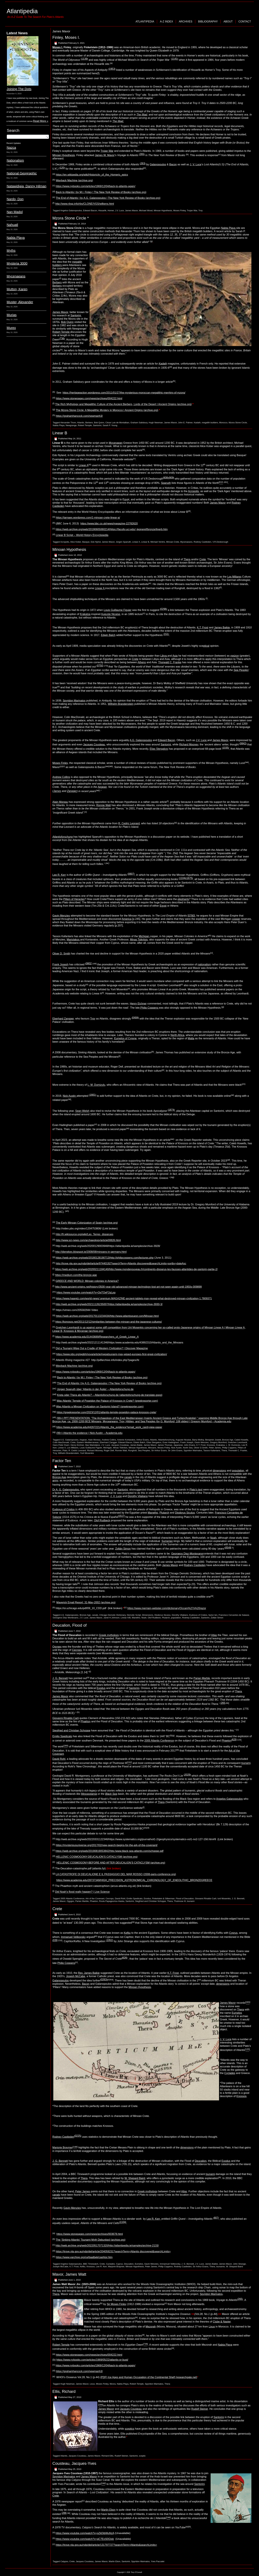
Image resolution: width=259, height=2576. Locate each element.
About (228, 21)
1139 (84, 58)
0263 (104, 1979)
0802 (89, 963)
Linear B (59, 433)
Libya (163, 655)
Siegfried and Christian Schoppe (71, 1730)
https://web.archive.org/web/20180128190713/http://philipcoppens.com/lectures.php (104, 1257)
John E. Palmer (185, 422)
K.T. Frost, (173, 1973)
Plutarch (164, 1512)
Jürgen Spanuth (123, 542)
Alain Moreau (60, 802)
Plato (64, 1450)
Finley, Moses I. (66, 37)
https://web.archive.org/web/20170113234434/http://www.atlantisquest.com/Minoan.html (107, 1316)
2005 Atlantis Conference (159, 1740)
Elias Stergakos (159, 749)
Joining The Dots (19, 89)
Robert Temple (61, 332)
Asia (175, 655)
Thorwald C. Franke (169, 662)
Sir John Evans (175, 1450)
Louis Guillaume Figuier (117, 610)
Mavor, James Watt (69, 2274)
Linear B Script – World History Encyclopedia (82, 535)
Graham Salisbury (139, 422)
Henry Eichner (138, 1003)
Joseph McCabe (75, 1976)
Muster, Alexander (20, 302)
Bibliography (208, 21)
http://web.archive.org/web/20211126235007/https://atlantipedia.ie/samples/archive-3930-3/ (109, 1304)
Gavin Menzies (61, 915)
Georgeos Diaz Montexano (65, 1617)
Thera (187, 559)
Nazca (11, 147)
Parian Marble (202, 1678)
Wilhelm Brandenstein (121, 704)
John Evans (189, 1445)
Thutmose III (180, 1901)
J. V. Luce (195, 164)
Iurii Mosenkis (224, 1898)
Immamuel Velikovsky (170, 2264)
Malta (191, 1038)
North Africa (177, 1035)
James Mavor (131, 210)
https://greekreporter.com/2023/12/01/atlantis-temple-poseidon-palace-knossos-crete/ (106, 1412)
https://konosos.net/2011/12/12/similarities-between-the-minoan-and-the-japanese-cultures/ (108, 1321)
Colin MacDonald (61, 1442)
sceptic (142, 2456)
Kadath (197, 422)
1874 (171, 1109)
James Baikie (222, 627)
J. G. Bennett (60, 1678)
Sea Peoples (241, 670)
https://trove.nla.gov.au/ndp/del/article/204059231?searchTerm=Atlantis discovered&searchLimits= (113, 2251)
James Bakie (136, 1445)
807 (216, 2217)
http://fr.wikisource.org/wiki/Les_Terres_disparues (84, 1234)
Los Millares (234, 576)
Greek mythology (109, 1635)
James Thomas (165, 1445)
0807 (131, 873)
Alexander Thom (68, 422)
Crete (202, 559)
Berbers (57, 282)
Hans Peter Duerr (61, 1445)
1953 (112, 68)
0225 (78, 2135)
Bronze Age (227, 1440)
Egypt (163, 905)
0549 (228, 1547)
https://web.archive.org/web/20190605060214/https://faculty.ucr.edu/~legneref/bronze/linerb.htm (112, 529)
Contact (244, 21)
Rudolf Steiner (199, 2409)
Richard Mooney (188, 744)
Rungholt (132, 1450)
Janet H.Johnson (111, 1617)
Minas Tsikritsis (139, 939)
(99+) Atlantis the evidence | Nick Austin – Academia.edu (89, 1433)
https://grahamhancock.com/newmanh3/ (79, 416)
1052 (109, 1940)
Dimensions (147, 1615)
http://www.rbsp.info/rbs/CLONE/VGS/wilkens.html (84, 203)
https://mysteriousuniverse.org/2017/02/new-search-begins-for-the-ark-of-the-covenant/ (106, 1845)
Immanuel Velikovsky (73, 1937)
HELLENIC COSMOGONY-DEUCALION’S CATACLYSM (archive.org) (97, 1857)
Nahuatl (12, 225)
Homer (111, 210)
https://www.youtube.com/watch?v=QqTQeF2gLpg (85, 1292)
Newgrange (71, 425)
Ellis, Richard (63, 2391)
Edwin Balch (108, 635)
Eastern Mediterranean (88, 1442)
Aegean (83, 1440)
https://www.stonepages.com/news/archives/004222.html (89, 398)
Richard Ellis (107, 2456)
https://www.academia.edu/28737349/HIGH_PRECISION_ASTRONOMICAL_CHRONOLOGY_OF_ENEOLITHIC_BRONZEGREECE (134, 1880)
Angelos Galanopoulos (71, 210)
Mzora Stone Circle (238, 422)
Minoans (152, 1447)
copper (236, 919)
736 (62, 338)
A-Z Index (166, 21)
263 (142, 163)
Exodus (101, 1688)
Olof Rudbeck (102, 1520)
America (126, 919)
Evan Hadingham (171, 1442)
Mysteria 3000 (17, 263)
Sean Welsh (82, 1111)
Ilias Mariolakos (92, 1445)
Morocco (223, 422)
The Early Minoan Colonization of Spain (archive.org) (87, 1222)
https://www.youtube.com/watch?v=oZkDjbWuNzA (85, 2533)
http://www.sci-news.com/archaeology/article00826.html (88, 1240)
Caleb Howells (241, 1440)
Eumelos (237, 2012)
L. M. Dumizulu (96, 1085)
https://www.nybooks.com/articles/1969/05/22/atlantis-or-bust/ (92, 2359)
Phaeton (227, 1740)
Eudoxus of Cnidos (63, 1509)
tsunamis (220, 2266)
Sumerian (167, 1541)
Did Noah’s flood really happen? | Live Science (82, 1891)
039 (55, 1940)
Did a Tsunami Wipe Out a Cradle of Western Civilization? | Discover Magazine (102, 1348)
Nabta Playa (16, 237)
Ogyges (56, 1646)
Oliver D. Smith (61, 953)
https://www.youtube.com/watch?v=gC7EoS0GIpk (85, 2539)
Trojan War (106, 151)
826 (124, 1957)
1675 (189, 878)
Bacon (173, 164)
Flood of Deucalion (185, 1898)
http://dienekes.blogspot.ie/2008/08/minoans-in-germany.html (91, 1252)
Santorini (76, 315)
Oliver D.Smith (201, 1447)
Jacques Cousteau (94, 744)
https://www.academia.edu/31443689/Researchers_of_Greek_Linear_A (97, 1336)
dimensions (219, 1470)
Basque (86, 542)
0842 (243, 743)
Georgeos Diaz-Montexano (187, 1553)
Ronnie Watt (103, 805)
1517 (121, 1516)
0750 (100, 665)
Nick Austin (70, 1095)
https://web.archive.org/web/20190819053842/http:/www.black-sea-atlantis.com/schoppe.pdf (110, 1851)
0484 (135, 1017)
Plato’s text (195, 1489)
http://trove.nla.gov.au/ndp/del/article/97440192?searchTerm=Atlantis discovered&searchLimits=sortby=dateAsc (121, 1263)
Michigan (144, 936)
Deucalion (200, 2160)
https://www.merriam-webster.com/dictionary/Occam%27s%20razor (166, 1608)
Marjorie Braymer (62, 2147)
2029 (187, 1774)
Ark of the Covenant (94, 1898)
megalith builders (210, 422)
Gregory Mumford (218, 1442)
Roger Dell (109, 1450)
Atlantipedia (22, 11)
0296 (163, 609)
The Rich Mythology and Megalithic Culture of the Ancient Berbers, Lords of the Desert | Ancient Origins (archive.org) (123, 404)
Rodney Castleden (202, 542)
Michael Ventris (157, 542)
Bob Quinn (67, 322)
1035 (225, 747)
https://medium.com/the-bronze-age (76, 1275)
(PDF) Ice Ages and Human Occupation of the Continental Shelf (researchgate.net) (148, 2377)
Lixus (212, 2326)
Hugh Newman (156, 422)
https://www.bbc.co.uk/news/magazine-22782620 (109, 523)
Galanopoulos (158, 164)
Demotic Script (134, 1615)
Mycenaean (116, 442)
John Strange (239, 2264)
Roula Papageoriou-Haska (111, 1901)
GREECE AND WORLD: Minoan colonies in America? (87, 1281)
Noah (213, 1537)
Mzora (113, 2384)
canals (128, 1477)
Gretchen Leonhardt (237, 1442)
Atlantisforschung (166, 1440)
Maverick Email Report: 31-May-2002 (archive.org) (85, 1602)
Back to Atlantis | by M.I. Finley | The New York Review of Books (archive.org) (101, 192)
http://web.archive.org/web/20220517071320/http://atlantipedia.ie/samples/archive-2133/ (107, 2245)
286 (64, 2513)
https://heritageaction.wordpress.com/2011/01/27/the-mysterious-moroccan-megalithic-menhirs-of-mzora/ (124, 392)
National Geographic (22, 173)
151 (166, 634)
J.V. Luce (119, 210)
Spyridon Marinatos (74, 700)
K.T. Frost (202, 627)
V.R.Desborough (220, 542)
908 (165, 477)
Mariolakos (73, 939)
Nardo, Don (15, 199)
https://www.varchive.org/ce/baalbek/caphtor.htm (84, 2257)
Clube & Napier (222, 2321)
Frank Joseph (60, 964)
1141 (175, 58)
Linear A (84, 465)
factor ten (212, 1615)
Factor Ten (61, 1460)
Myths (11, 250)
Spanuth (166, 483)
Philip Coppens (149, 1007)
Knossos (211, 1445)
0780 (191, 915)
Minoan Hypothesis (63, 155)
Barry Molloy (198, 1440)
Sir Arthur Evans (159, 1450)
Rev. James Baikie (89, 1973)
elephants (183, 899)
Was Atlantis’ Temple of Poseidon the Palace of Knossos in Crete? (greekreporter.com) (107, 1400)
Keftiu (127, 1932)
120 (62, 167)
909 (171, 477)
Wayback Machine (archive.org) (74, 180)
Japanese (178, 1445)
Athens (142, 662)
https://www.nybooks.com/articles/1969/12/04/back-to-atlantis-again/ (95, 186)
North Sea (188, 1447)
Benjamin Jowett (213, 1440)
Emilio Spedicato (62, 1736)
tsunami (246, 1763)
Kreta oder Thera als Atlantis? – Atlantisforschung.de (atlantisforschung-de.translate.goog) (109, 1395)
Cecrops (77, 1650)
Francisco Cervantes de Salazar (234, 1615)
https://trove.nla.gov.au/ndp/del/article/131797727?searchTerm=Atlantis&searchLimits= (106, 2544)
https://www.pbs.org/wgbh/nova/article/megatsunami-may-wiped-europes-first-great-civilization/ (111, 1354)
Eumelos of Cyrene (125, 1038)
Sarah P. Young (110, 425)
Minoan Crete (172, 542)
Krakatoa (85, 614)
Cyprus (233, 1932)
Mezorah (151, 2326)
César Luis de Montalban (117, 422)
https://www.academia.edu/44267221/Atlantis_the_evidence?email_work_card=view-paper (109, 1427)
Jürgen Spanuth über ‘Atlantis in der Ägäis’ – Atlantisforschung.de (95, 1389)
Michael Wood (145, 210)
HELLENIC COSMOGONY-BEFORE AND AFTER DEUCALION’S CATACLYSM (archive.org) (110, 1862)
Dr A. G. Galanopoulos (65, 1489)
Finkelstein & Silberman (163, 1898)
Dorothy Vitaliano (138, 1496)
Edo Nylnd (96, 542)
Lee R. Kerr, (154, 2218)
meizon (234, 655)
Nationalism (15, 160)
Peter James (215, 1447)
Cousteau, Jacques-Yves (74, 2463)
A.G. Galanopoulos (141, 740)
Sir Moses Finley (116, 2304)
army (55, 1480)
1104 (182, 878)
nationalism (204, 964)
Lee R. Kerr (59, 874)
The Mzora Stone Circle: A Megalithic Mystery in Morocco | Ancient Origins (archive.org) (107, 410)
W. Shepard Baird (135, 2178)
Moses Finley (179, 210)
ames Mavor (61, 1696)
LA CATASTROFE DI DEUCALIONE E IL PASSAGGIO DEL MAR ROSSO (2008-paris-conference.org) (116, 1874)
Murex (11, 328)
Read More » (40, 121)
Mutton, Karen (17, 289)
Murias (12, 315)
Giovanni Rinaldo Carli (65, 1718)
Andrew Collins (61, 777)
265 (142, 154)
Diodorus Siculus (185, 1512)
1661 (93, 1094)
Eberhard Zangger (63, 1018)
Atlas (214, 1635)
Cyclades (229, 2073)
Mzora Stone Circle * (70, 218)
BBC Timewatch (90, 2264)
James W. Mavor (104, 155)
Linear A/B (126, 1617)
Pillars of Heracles (74, 899)
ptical (206, 645)
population (238, 1470)
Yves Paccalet (157, 2561)
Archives (185, 21)
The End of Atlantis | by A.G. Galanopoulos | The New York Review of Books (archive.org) (108, 198)
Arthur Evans (142, 1440)
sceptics (129, 2428)
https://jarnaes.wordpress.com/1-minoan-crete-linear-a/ (88, 517)
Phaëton (86, 1721)
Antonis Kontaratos (126, 1440)
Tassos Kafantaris (211, 1450)
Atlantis (80, 422)
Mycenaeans (16, 276)
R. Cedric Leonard (129, 823)
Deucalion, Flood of (69, 1625)
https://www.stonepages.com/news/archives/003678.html (89, 2234)
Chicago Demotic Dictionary (112, 1615)
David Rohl (58, 1758)
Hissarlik (102, 210)
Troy (200, 210)
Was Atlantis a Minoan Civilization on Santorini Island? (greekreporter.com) (100, 1406)
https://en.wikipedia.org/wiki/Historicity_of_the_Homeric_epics (92, 174)
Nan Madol (15, 212)
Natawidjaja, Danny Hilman (26, 186)
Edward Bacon (90, 210)
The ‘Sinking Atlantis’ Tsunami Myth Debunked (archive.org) (91, 2239)
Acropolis (193, 491)
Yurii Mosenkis (87, 1453)
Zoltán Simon (123, 1548)
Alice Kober (75, 542)
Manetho (153, 1512)
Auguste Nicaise (110, 614)
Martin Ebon (108, 2509)
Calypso (64, 2561)
